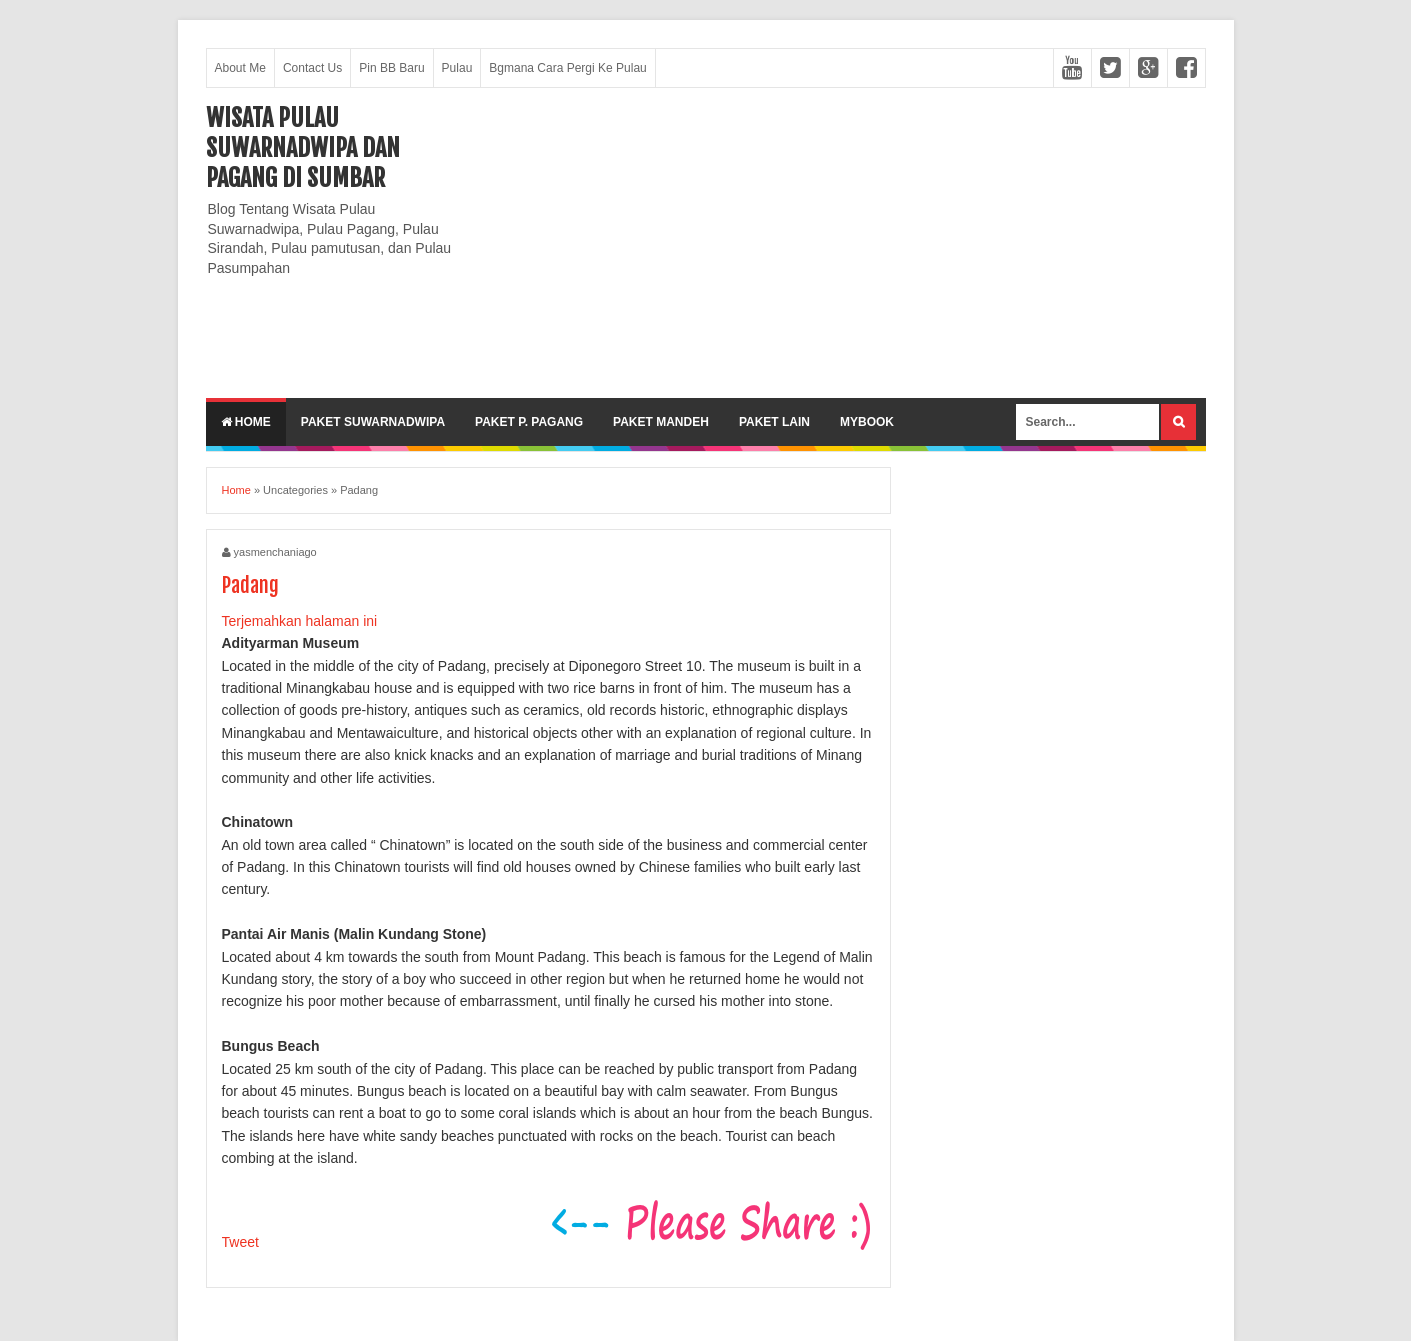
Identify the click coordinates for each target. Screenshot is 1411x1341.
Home (246, 422)
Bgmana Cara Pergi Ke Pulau (567, 68)
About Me (240, 68)
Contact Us (312, 68)
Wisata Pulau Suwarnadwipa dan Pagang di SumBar (303, 148)
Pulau (457, 68)
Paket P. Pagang (529, 422)
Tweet (240, 1242)
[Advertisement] (842, 243)
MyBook (867, 422)
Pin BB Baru (391, 68)
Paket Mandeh (661, 422)
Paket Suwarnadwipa (373, 422)
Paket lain (774, 422)
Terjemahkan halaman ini (300, 621)
